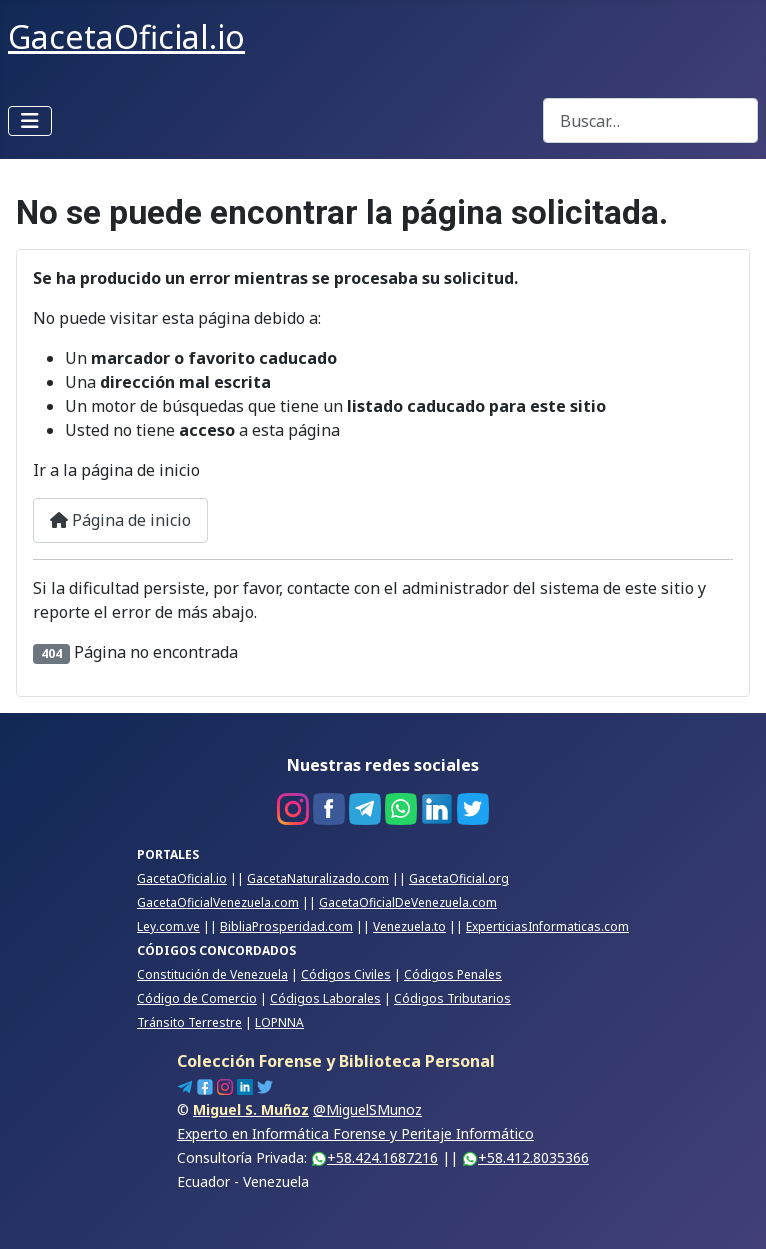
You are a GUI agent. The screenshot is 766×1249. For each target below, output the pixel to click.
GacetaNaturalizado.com (318, 878)
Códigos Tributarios (452, 998)
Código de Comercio (197, 998)
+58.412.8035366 (525, 1157)
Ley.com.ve (168, 926)
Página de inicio (120, 520)
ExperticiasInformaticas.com (547, 926)
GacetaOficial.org (459, 878)
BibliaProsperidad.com (286, 926)
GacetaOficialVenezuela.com (218, 902)
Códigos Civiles (346, 974)
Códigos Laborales (325, 998)
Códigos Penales (453, 974)
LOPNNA (279, 1022)
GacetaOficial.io (182, 878)
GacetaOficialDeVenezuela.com (408, 902)
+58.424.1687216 (374, 1157)
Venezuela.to (409, 926)
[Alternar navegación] (30, 121)
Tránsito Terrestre (189, 1022)
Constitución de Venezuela (212, 974)
